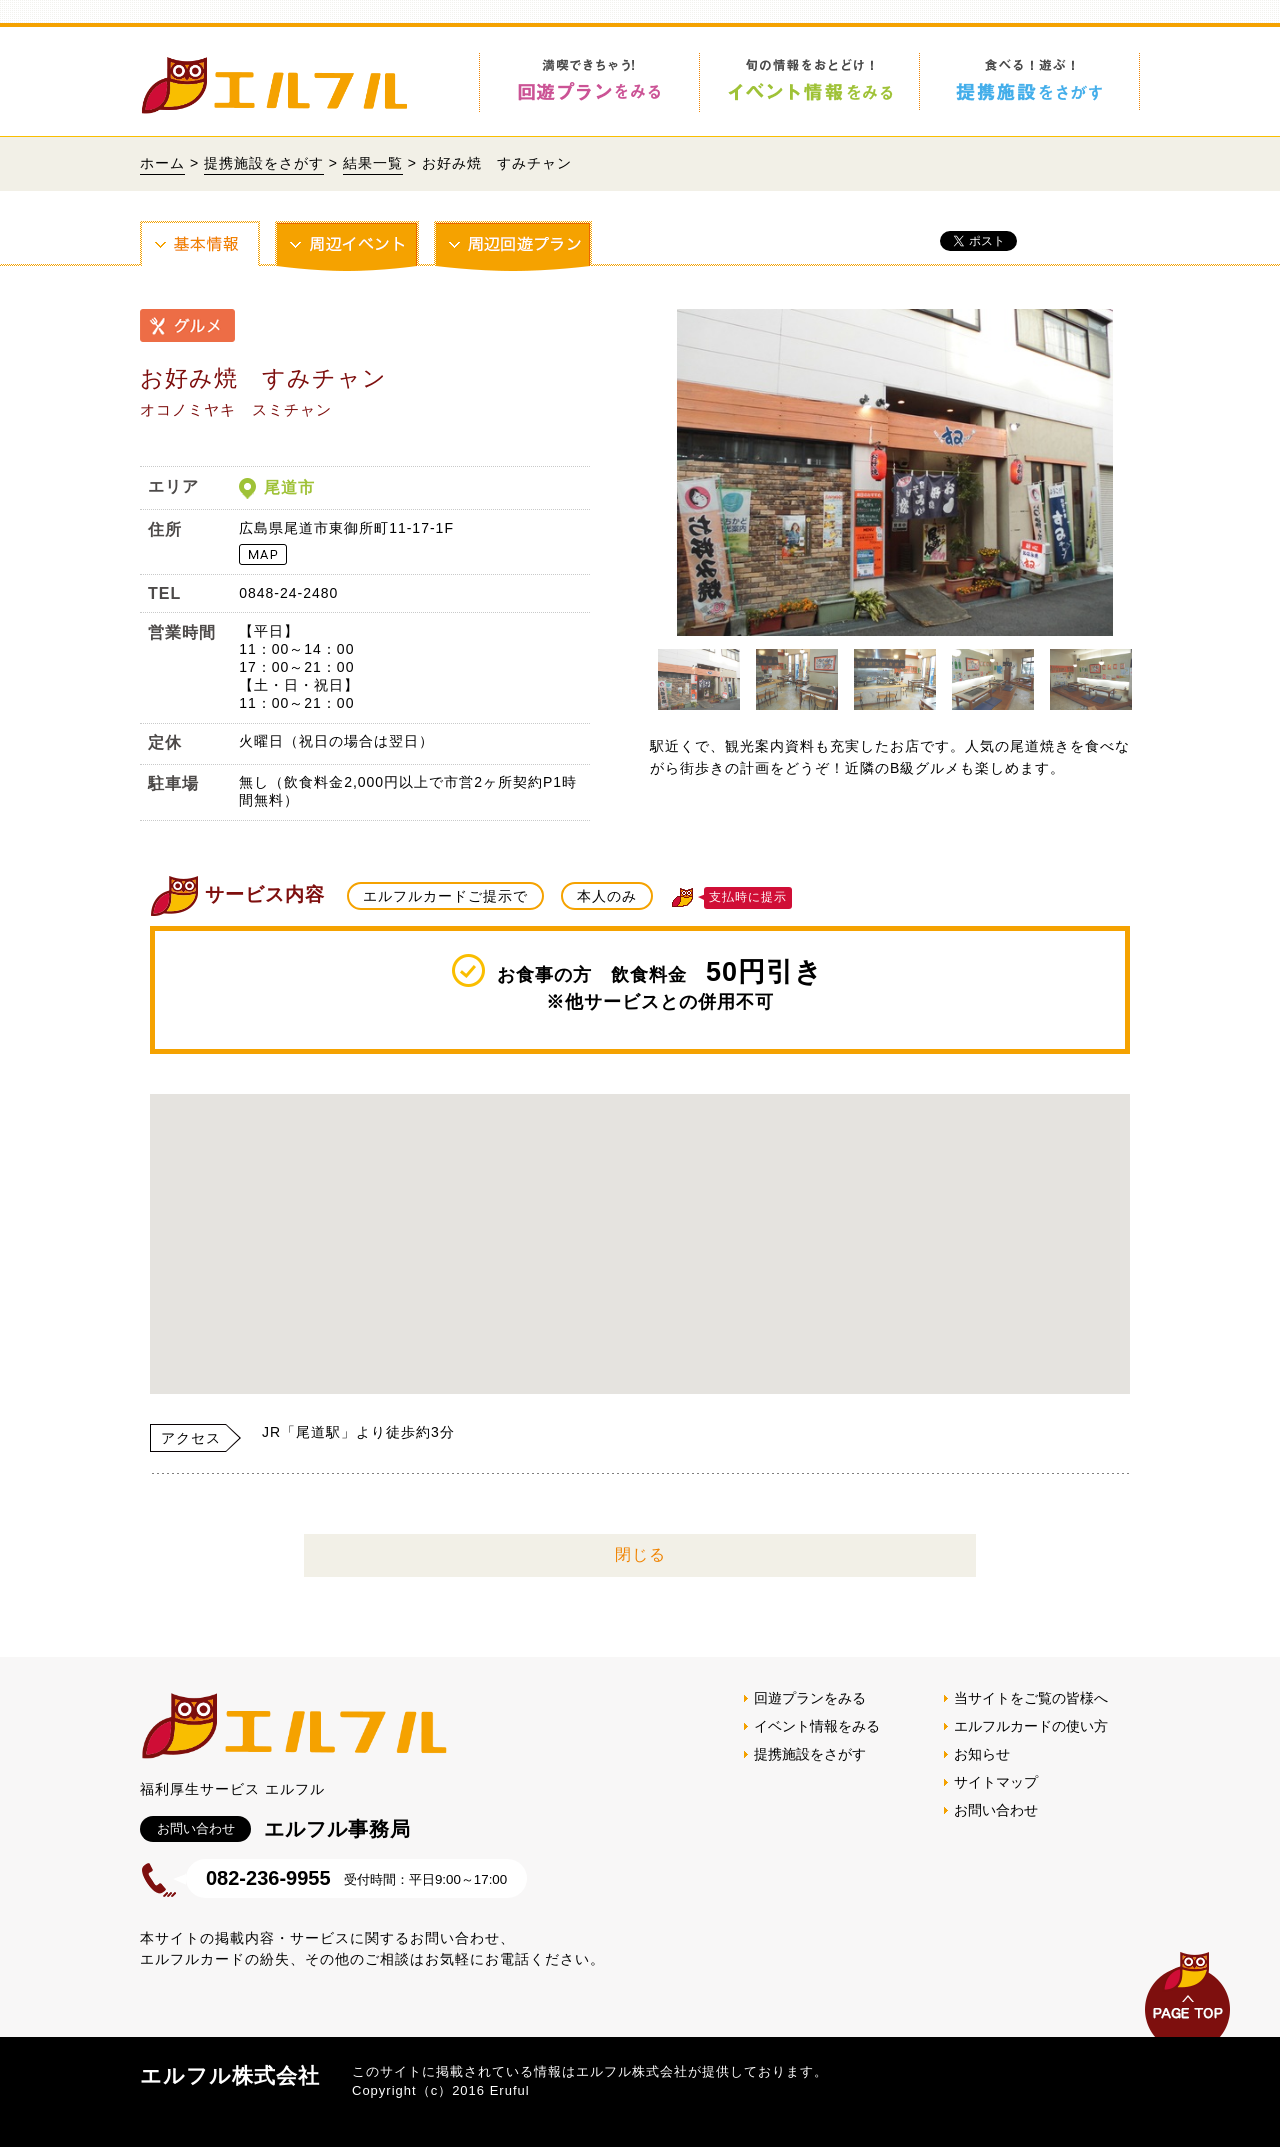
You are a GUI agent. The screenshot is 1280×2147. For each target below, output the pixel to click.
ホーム (162, 163)
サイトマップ (996, 1782)
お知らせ (982, 1754)
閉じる (640, 1554)
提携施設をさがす (264, 163)
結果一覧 (373, 163)
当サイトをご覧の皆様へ (1031, 1698)
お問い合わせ (996, 1810)
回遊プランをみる (810, 1698)
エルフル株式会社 (230, 2075)
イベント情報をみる (817, 1726)
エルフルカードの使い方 (1031, 1726)
